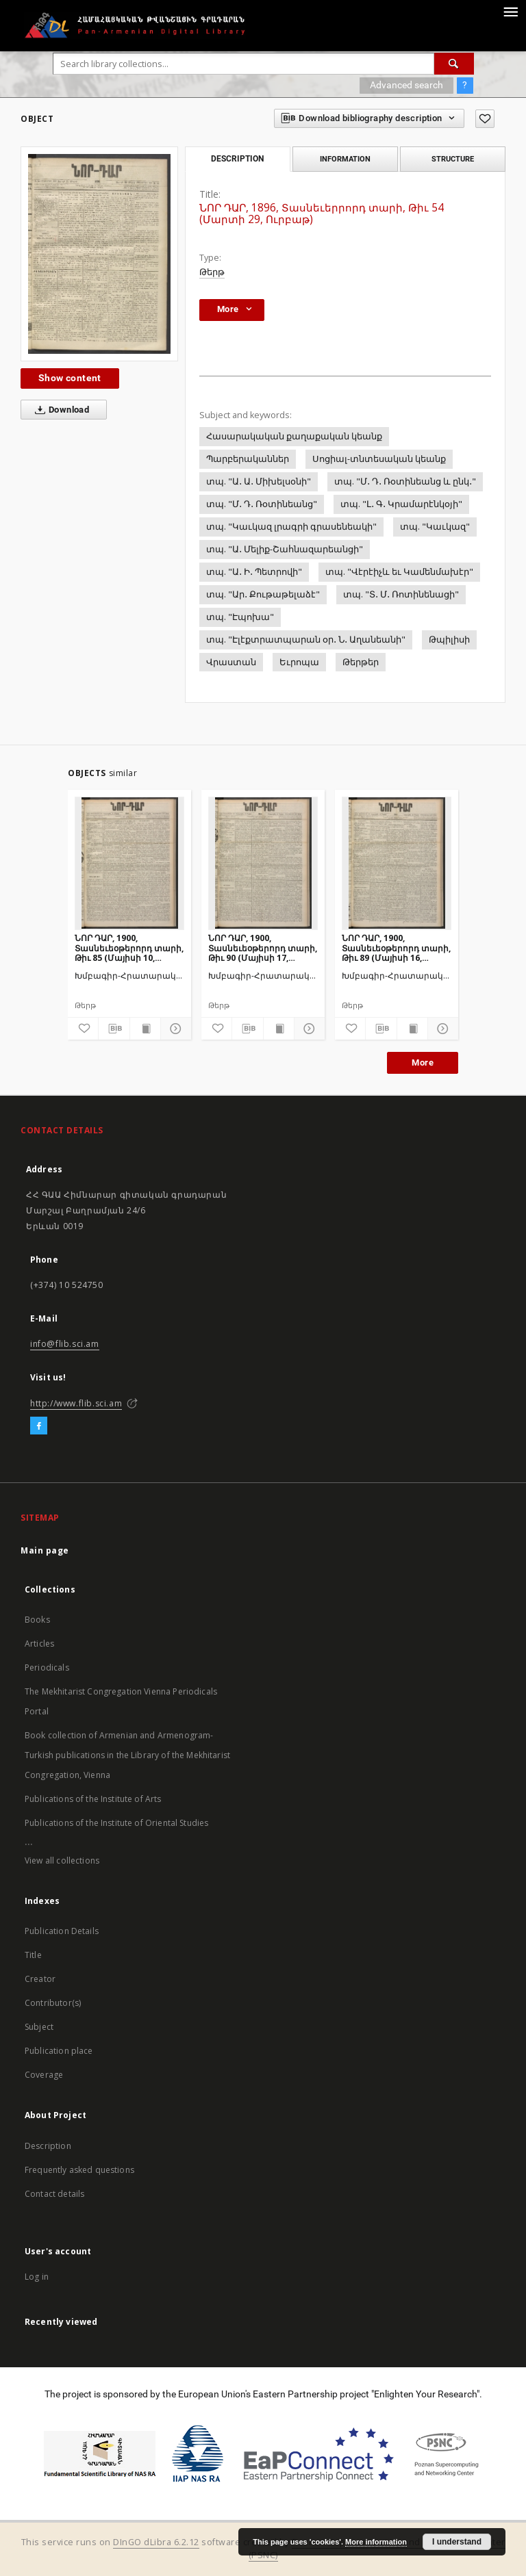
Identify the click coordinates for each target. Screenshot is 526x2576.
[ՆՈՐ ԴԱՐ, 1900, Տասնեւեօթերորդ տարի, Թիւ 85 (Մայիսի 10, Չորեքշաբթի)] (129, 863)
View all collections (62, 1860)
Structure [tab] (452, 159)
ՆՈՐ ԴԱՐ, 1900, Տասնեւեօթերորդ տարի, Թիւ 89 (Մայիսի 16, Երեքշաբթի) (396, 947)
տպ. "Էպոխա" (240, 617)
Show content (69, 377)
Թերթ (212, 272)
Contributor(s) (53, 2003)
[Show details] (174, 1029)
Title (33, 1955)
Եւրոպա (299, 662)
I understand (456, 2542)
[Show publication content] (145, 1029)
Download (59, 410)
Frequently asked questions (79, 2170)
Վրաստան (231, 662)
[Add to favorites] (484, 119)
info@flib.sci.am (64, 1344)
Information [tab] (345, 159)
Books (37, 1619)
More (423, 1062)
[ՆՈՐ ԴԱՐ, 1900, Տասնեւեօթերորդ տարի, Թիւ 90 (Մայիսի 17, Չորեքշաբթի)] (263, 863)
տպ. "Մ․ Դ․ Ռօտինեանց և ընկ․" (405, 481)
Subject (39, 2027)
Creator (40, 1979)
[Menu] (510, 11)
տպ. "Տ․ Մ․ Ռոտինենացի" (401, 594)
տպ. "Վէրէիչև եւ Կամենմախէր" (399, 572)
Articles (39, 1643)
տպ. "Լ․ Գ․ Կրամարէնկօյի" (401, 504)
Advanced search (406, 84)
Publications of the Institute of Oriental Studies (116, 1823)
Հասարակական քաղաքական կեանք (294, 436)
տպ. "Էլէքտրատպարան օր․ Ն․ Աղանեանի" (305, 639)
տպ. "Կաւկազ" (435, 526)
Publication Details (62, 1931)
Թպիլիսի (449, 639)
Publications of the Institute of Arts (93, 1799)
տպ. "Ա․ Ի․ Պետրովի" (254, 572)
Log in (37, 2276)
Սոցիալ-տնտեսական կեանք (379, 459)
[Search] (454, 64)
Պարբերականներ (247, 459)
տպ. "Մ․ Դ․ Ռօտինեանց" (261, 504)
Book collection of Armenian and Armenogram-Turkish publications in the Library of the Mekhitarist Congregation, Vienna (127, 1755)
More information (376, 2542)
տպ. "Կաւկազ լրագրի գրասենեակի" (291, 526)
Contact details (54, 2194)
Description (48, 2146)
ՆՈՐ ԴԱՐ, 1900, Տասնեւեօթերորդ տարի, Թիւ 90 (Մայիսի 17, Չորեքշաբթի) (262, 947)
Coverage (44, 2075)
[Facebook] (38, 1426)
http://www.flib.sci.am (76, 1403)
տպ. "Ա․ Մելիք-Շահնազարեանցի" (284, 549)
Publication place (59, 2051)
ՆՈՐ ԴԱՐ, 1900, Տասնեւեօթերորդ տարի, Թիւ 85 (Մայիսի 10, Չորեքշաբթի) (129, 947)
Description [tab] (237, 159)
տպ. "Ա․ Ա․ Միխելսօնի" (258, 481)
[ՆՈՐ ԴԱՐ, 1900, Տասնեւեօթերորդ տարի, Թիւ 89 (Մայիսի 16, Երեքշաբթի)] (396, 863)
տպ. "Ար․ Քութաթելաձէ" (263, 594)
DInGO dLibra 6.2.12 (156, 2542)
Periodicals (47, 1667)
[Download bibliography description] (114, 1029)
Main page (45, 1550)
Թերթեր (360, 662)
